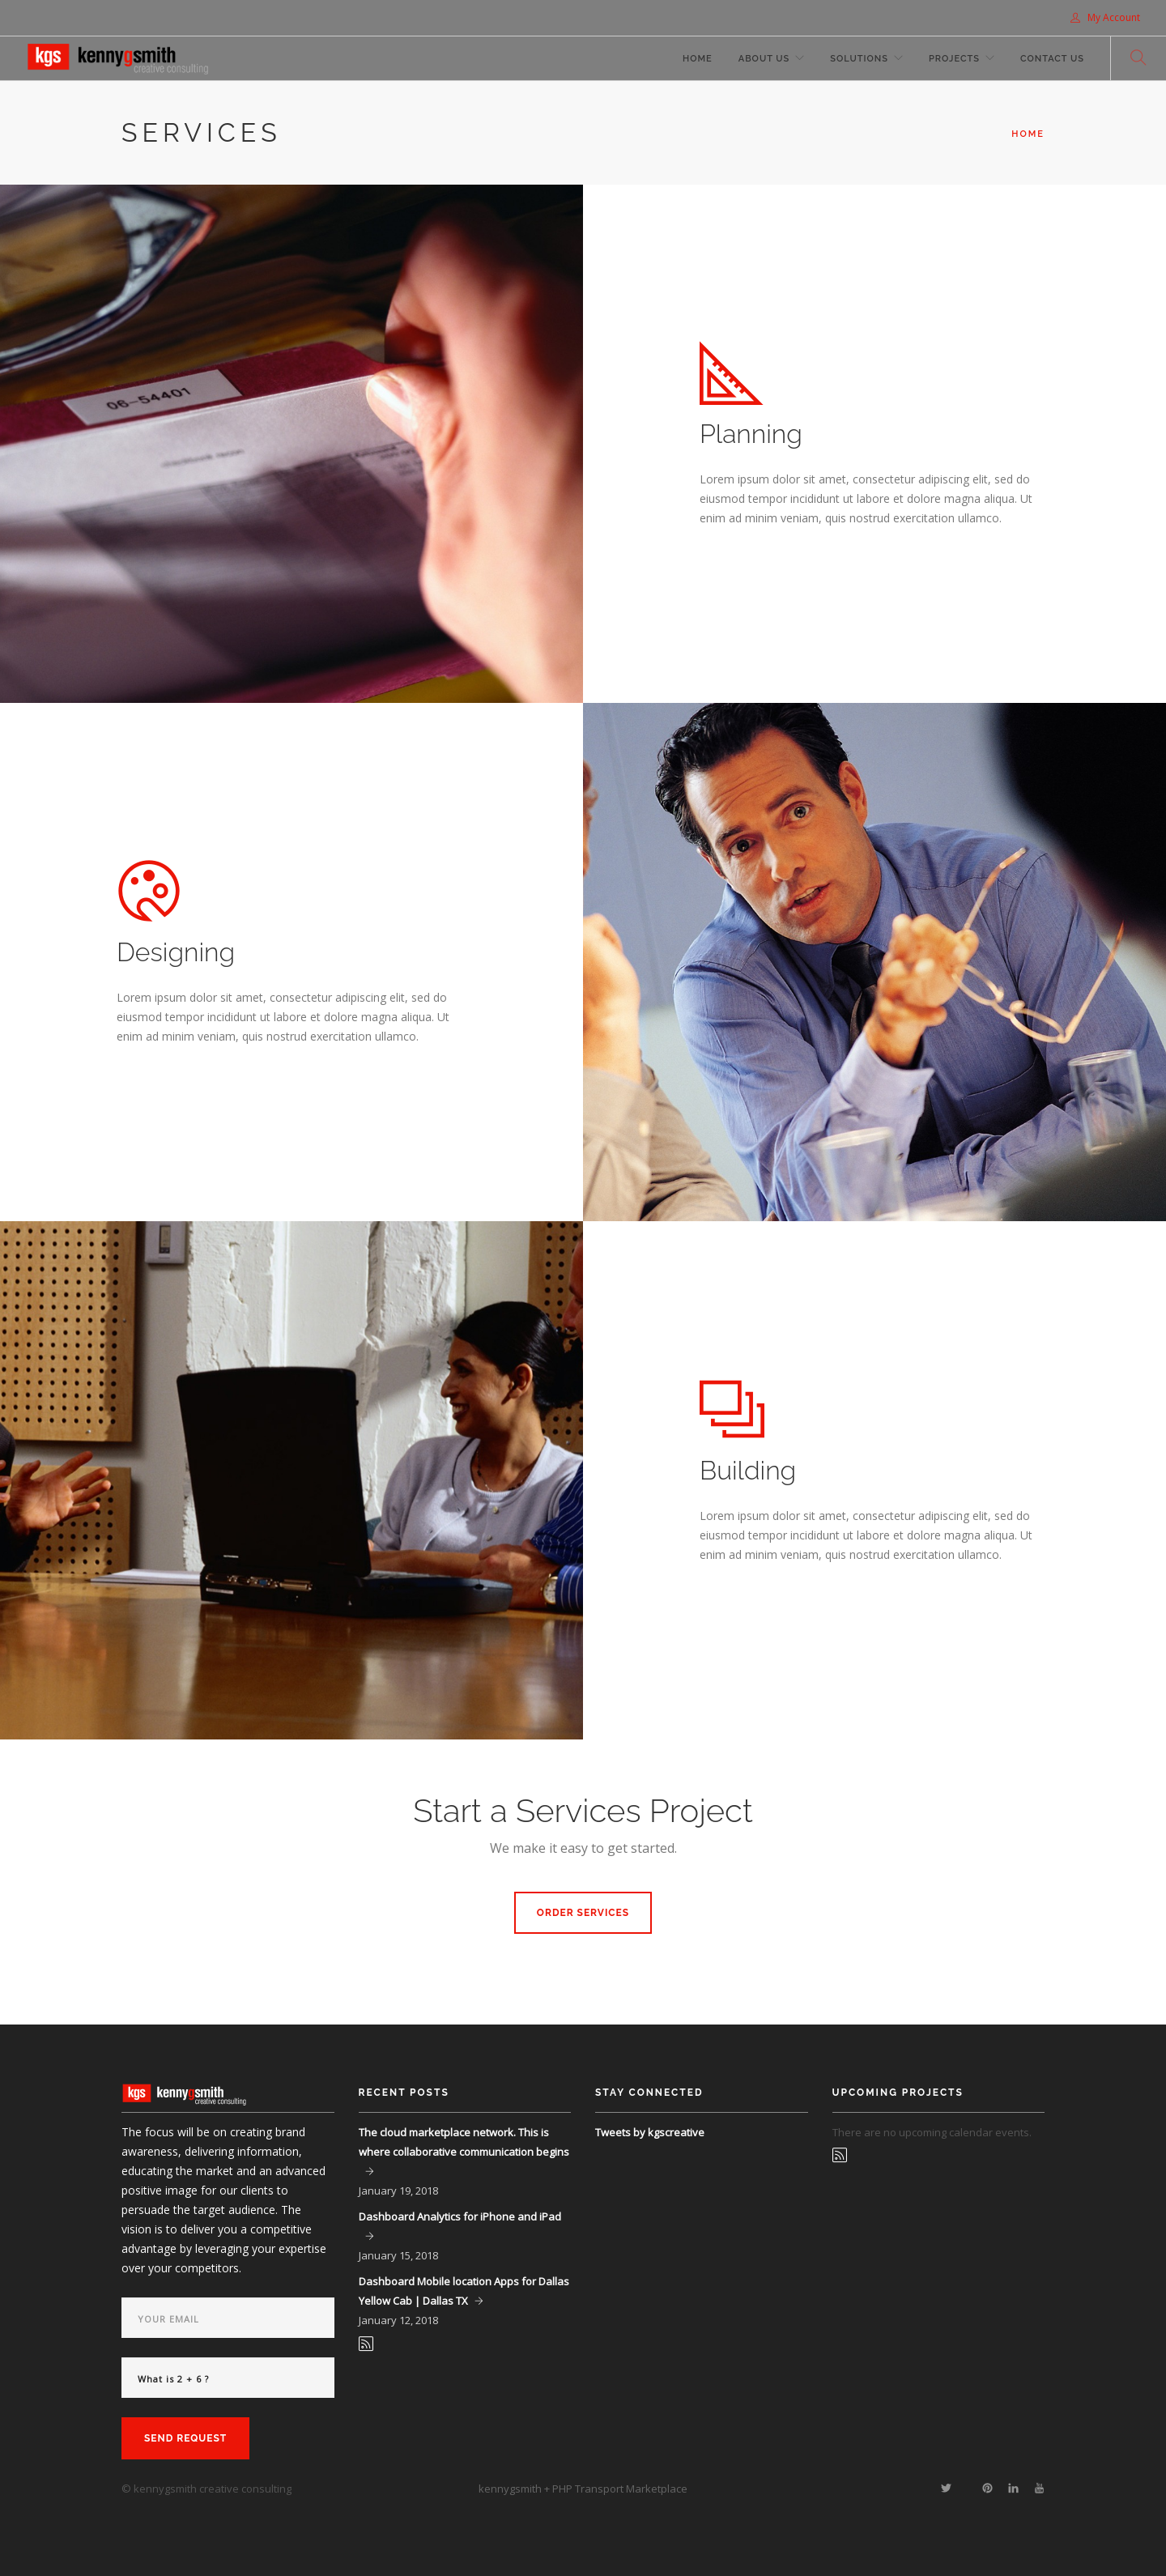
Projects (954, 58)
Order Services (583, 1912)
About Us (764, 58)
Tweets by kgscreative (649, 2132)
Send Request (185, 2438)
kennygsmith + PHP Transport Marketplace (583, 2488)
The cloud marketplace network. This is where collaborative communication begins (464, 2142)
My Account (1105, 17)
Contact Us (1052, 58)
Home (698, 58)
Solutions (859, 58)
